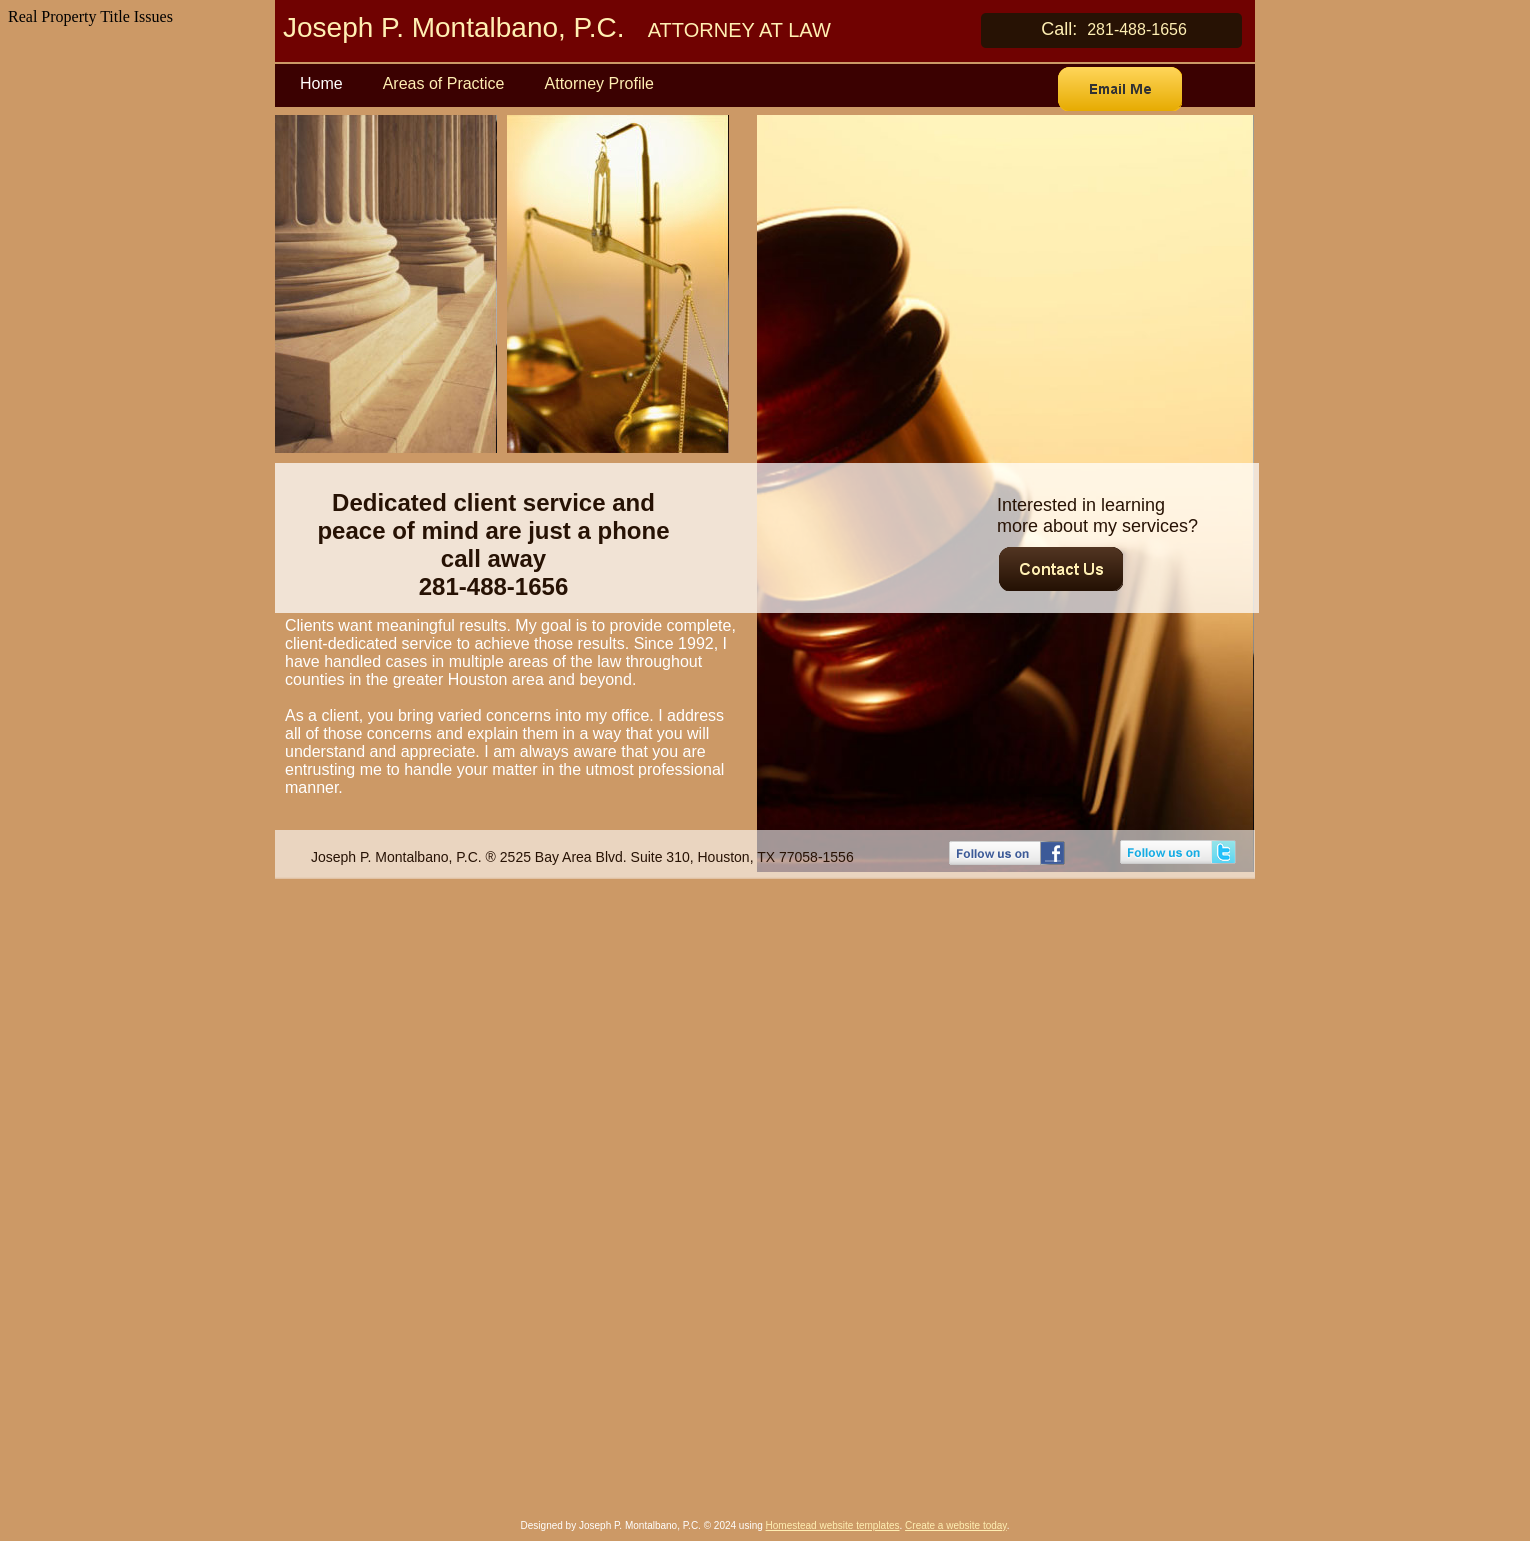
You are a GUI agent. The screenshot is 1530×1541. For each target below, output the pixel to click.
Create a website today (956, 1525)
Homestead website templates (833, 1525)
